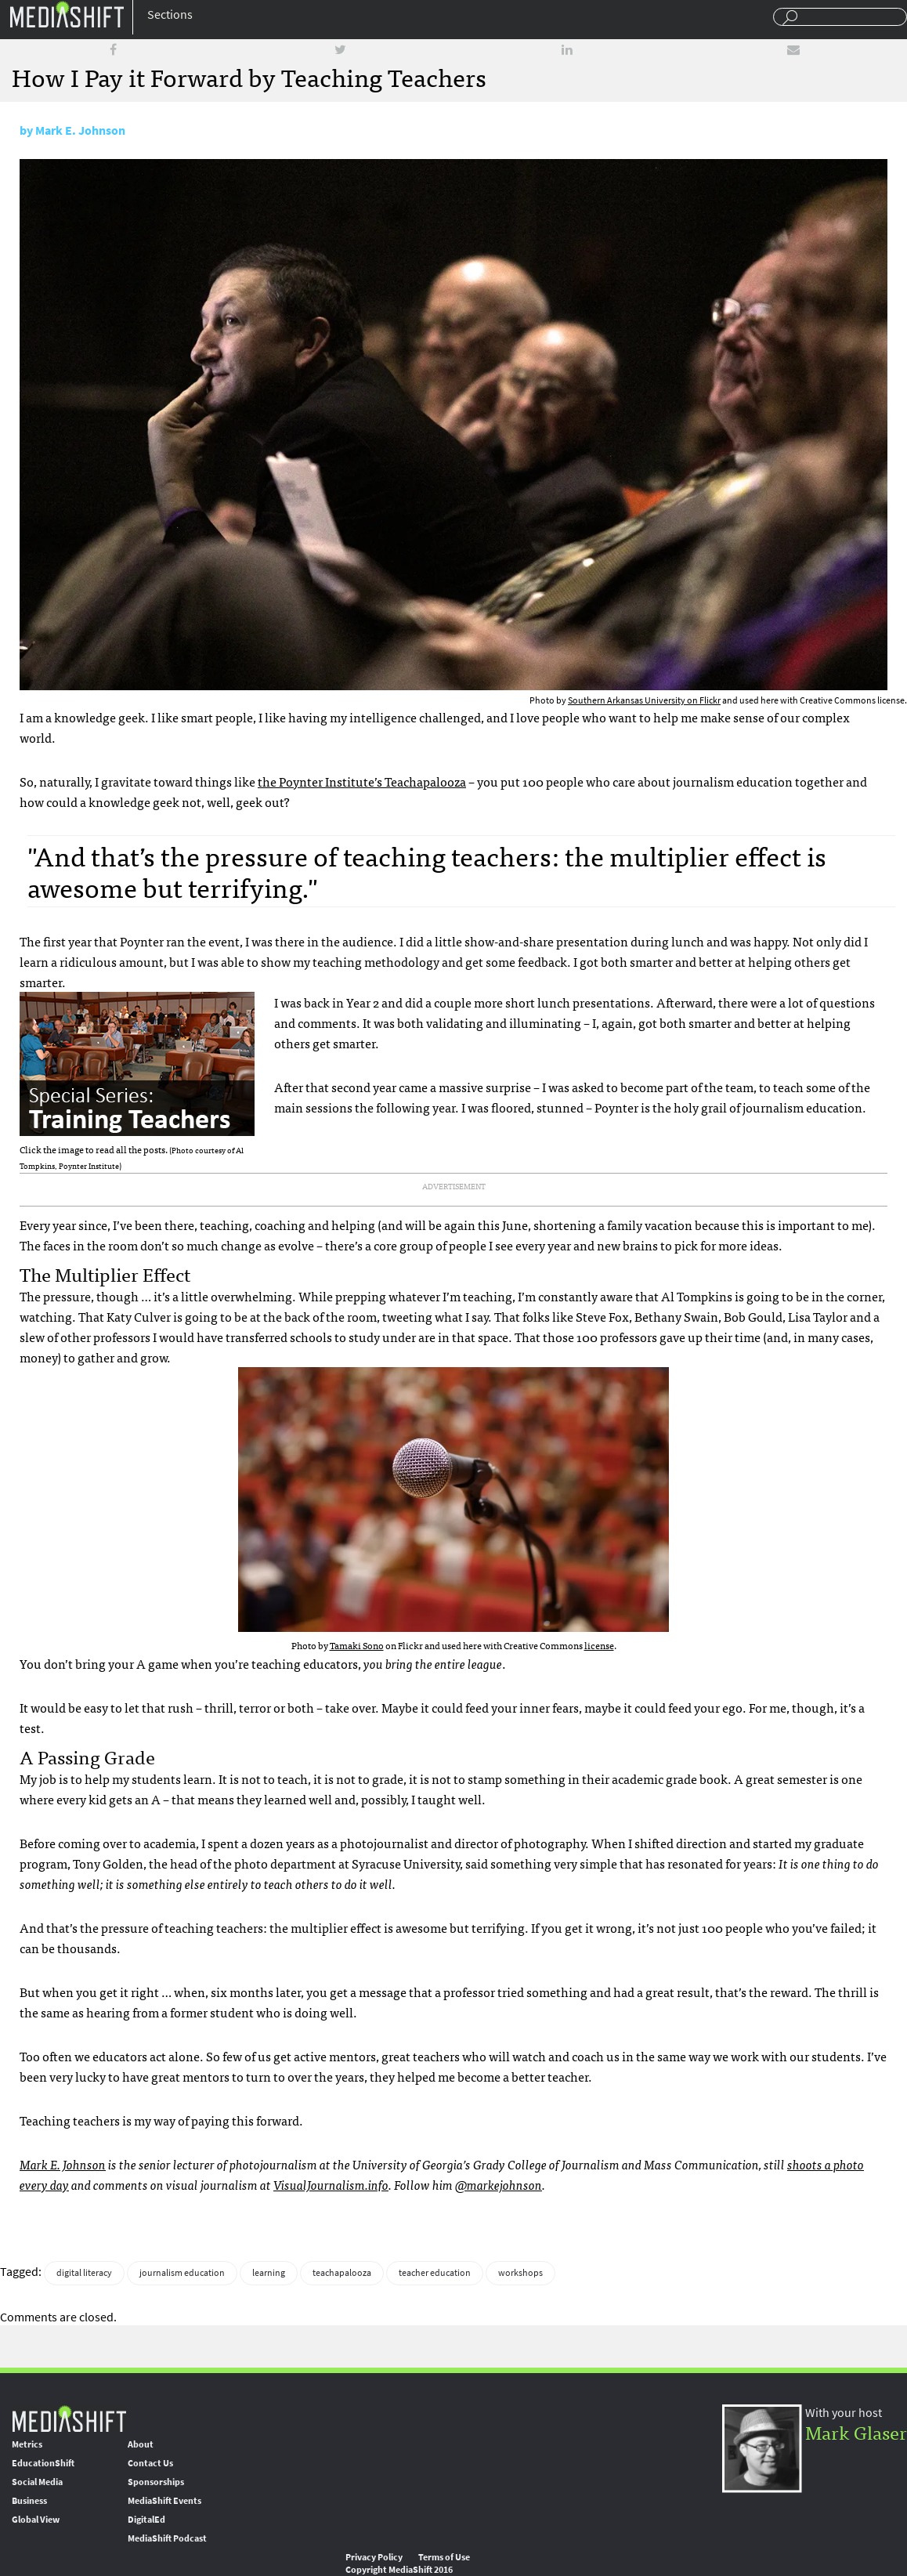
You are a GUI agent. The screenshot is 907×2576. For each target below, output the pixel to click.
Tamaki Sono (357, 1645)
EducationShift (43, 2463)
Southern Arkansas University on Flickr (644, 700)
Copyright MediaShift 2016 (399, 2569)
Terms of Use (444, 2557)
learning (268, 2273)
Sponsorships (156, 2482)
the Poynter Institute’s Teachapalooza (362, 781)
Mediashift (66, 13)
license (599, 1645)
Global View (36, 2519)
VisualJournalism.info (330, 2184)
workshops (520, 2273)
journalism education (182, 2273)
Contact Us (150, 2463)
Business (29, 2501)
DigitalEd (146, 2519)
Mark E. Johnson (80, 130)
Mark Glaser (856, 2431)
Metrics (27, 2444)
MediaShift (69, 2418)
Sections (170, 14)
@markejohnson (498, 2184)
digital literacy (84, 2273)
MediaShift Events (164, 2501)
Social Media (37, 2482)
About (141, 2444)
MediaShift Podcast (167, 2538)
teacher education (435, 2273)
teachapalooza (342, 2273)
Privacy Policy (374, 2557)
